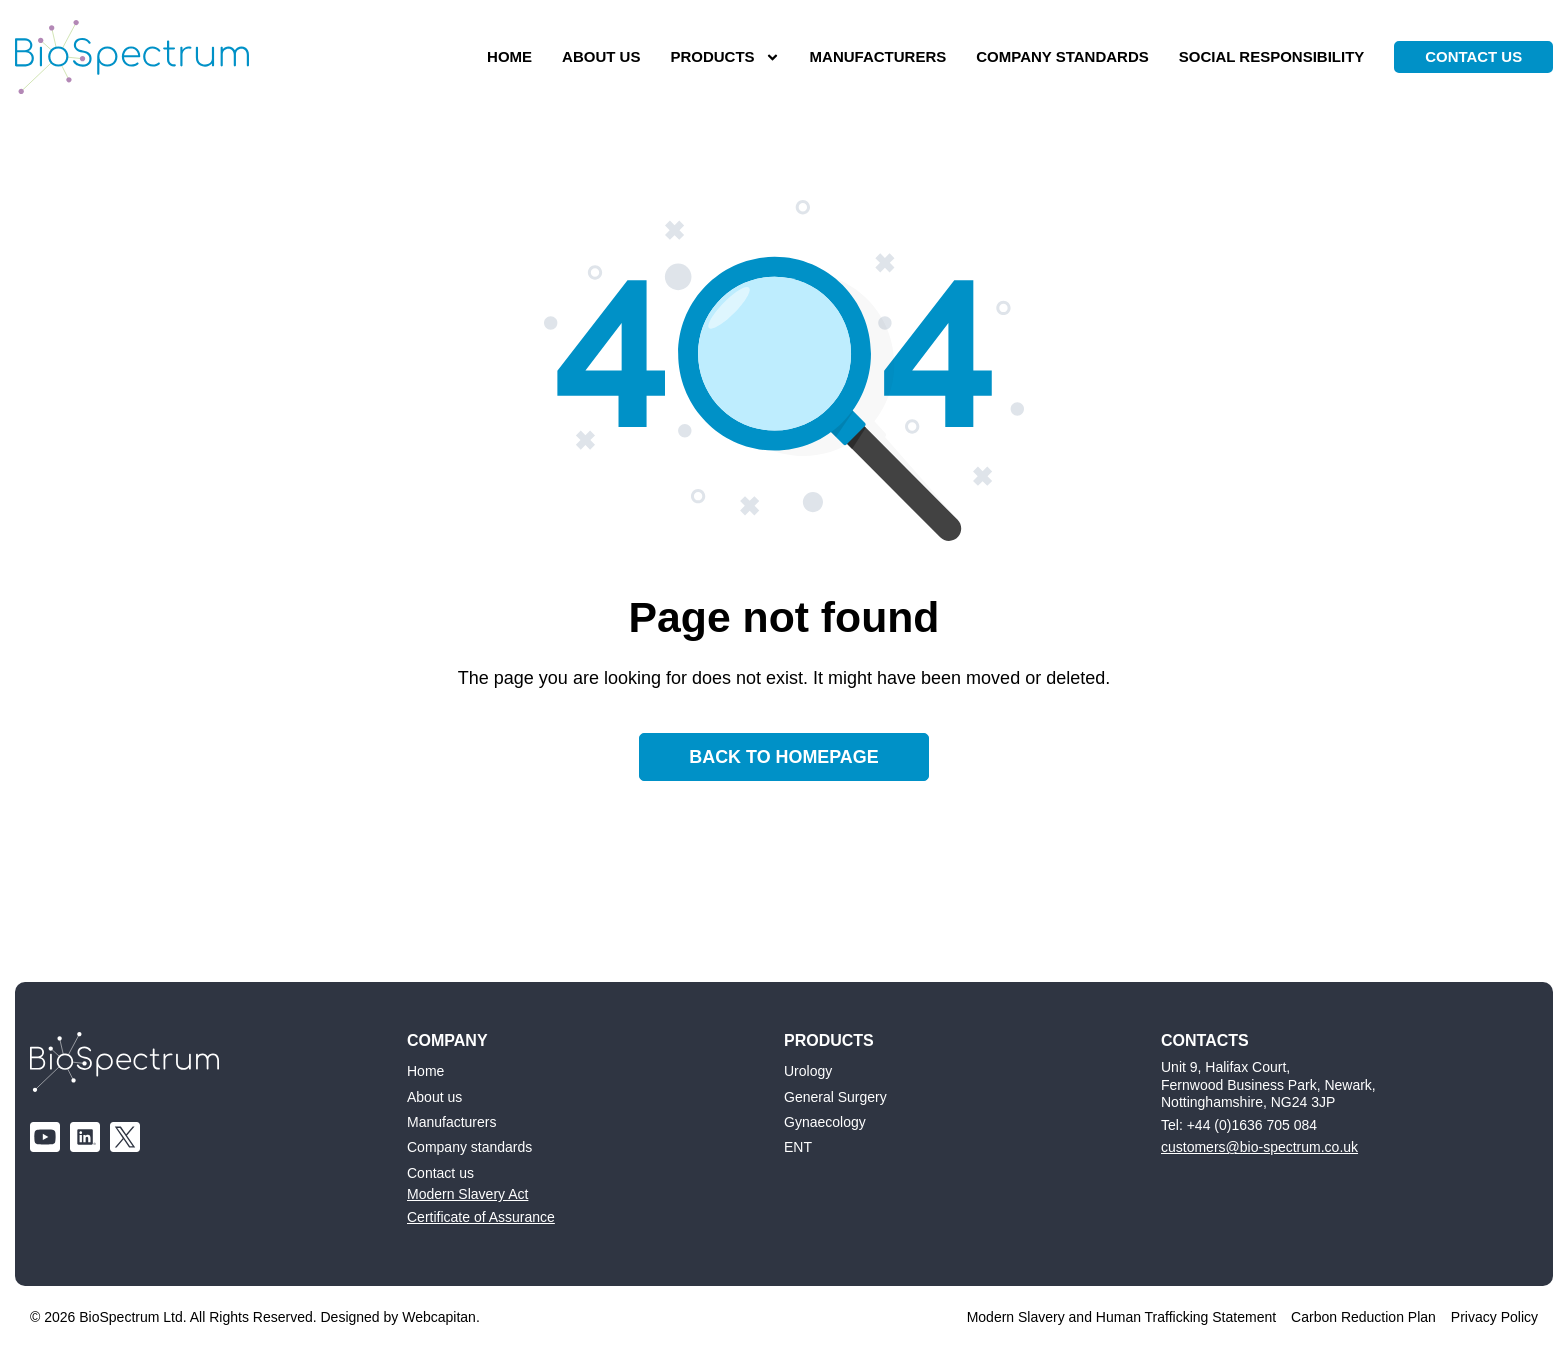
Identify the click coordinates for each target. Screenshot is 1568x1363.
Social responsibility (1269, 56)
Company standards (1060, 56)
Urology (808, 1072)
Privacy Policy (1494, 1318)
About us (598, 56)
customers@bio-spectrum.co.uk (1259, 1148)
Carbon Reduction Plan (1363, 1318)
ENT (798, 1148)
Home (506, 56)
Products (722, 57)
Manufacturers (875, 56)
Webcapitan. (441, 1318)
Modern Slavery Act (467, 1195)
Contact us (440, 1173)
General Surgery (835, 1097)
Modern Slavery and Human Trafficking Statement (1121, 1318)
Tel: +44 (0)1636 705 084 (1239, 1125)
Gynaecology (825, 1122)
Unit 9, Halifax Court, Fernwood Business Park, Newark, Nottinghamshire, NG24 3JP (1268, 1085)
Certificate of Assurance (481, 1217)
